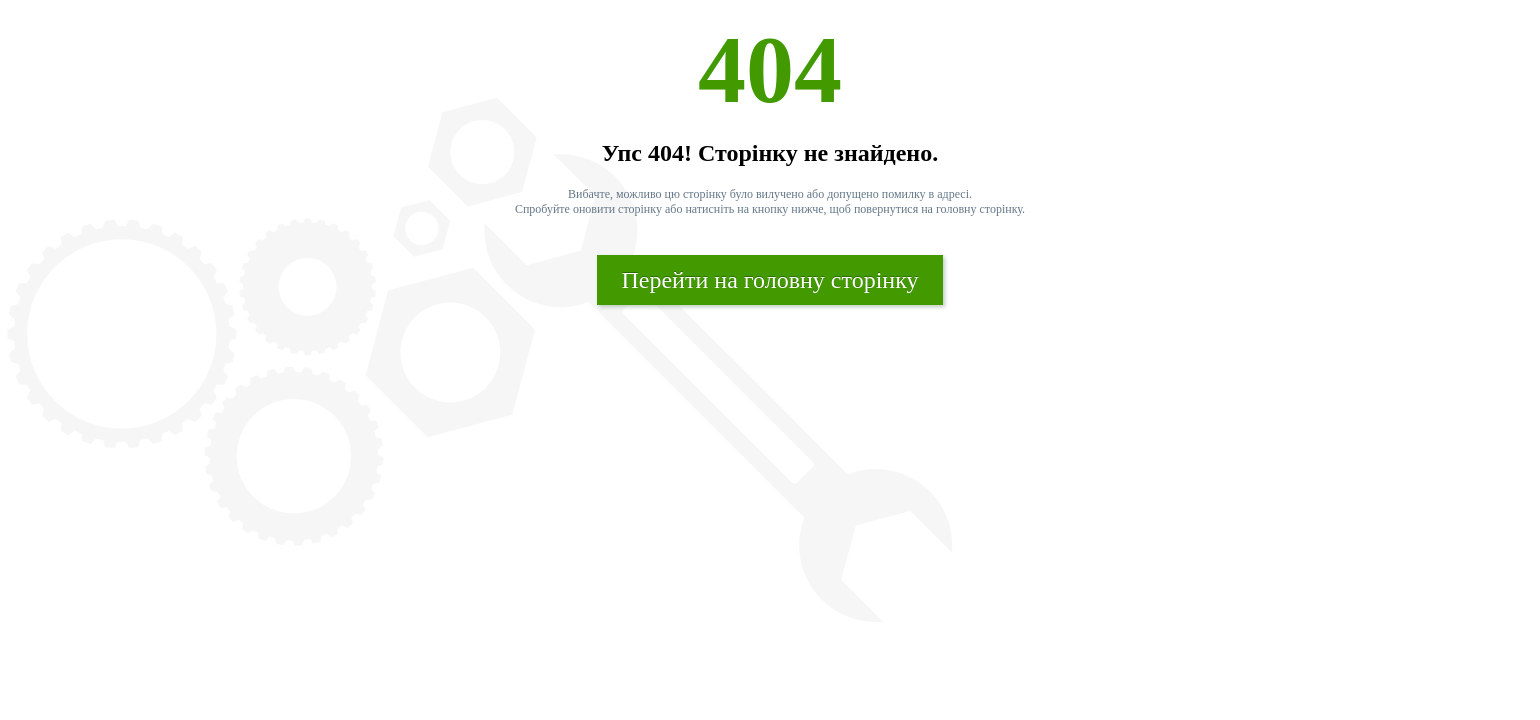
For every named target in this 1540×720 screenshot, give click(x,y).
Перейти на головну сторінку (769, 280)
